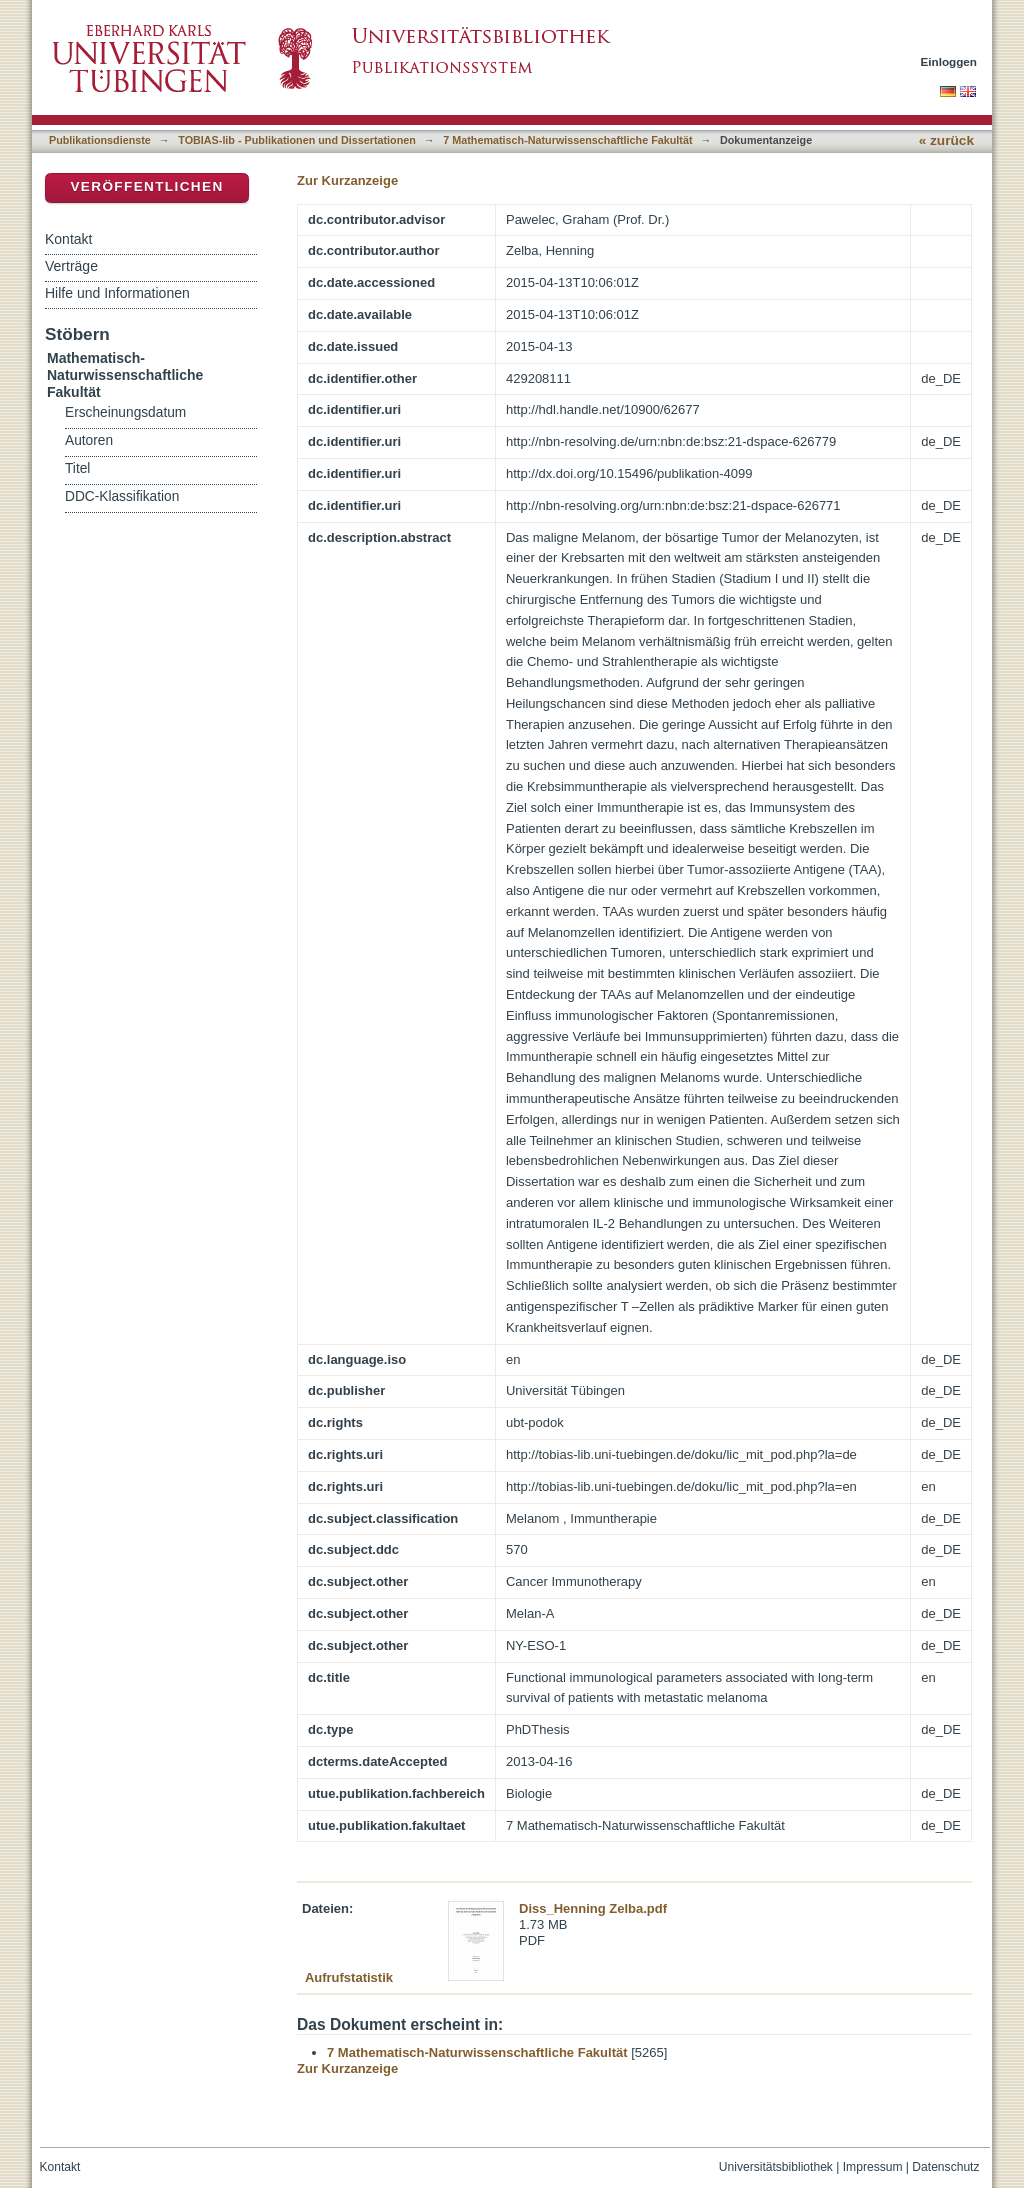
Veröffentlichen (146, 186)
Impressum (873, 2167)
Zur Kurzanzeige (347, 180)
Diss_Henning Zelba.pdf (593, 1908)
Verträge (71, 266)
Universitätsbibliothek (776, 2167)
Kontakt (68, 239)
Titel (77, 468)
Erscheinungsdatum (125, 412)
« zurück (946, 140)
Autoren (89, 440)
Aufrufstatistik (349, 1977)
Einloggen (949, 61)
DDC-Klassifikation (122, 496)
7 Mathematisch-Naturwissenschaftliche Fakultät (567, 140)
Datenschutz (945, 2167)
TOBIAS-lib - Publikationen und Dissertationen (297, 140)
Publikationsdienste (100, 140)
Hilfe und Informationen (117, 293)
